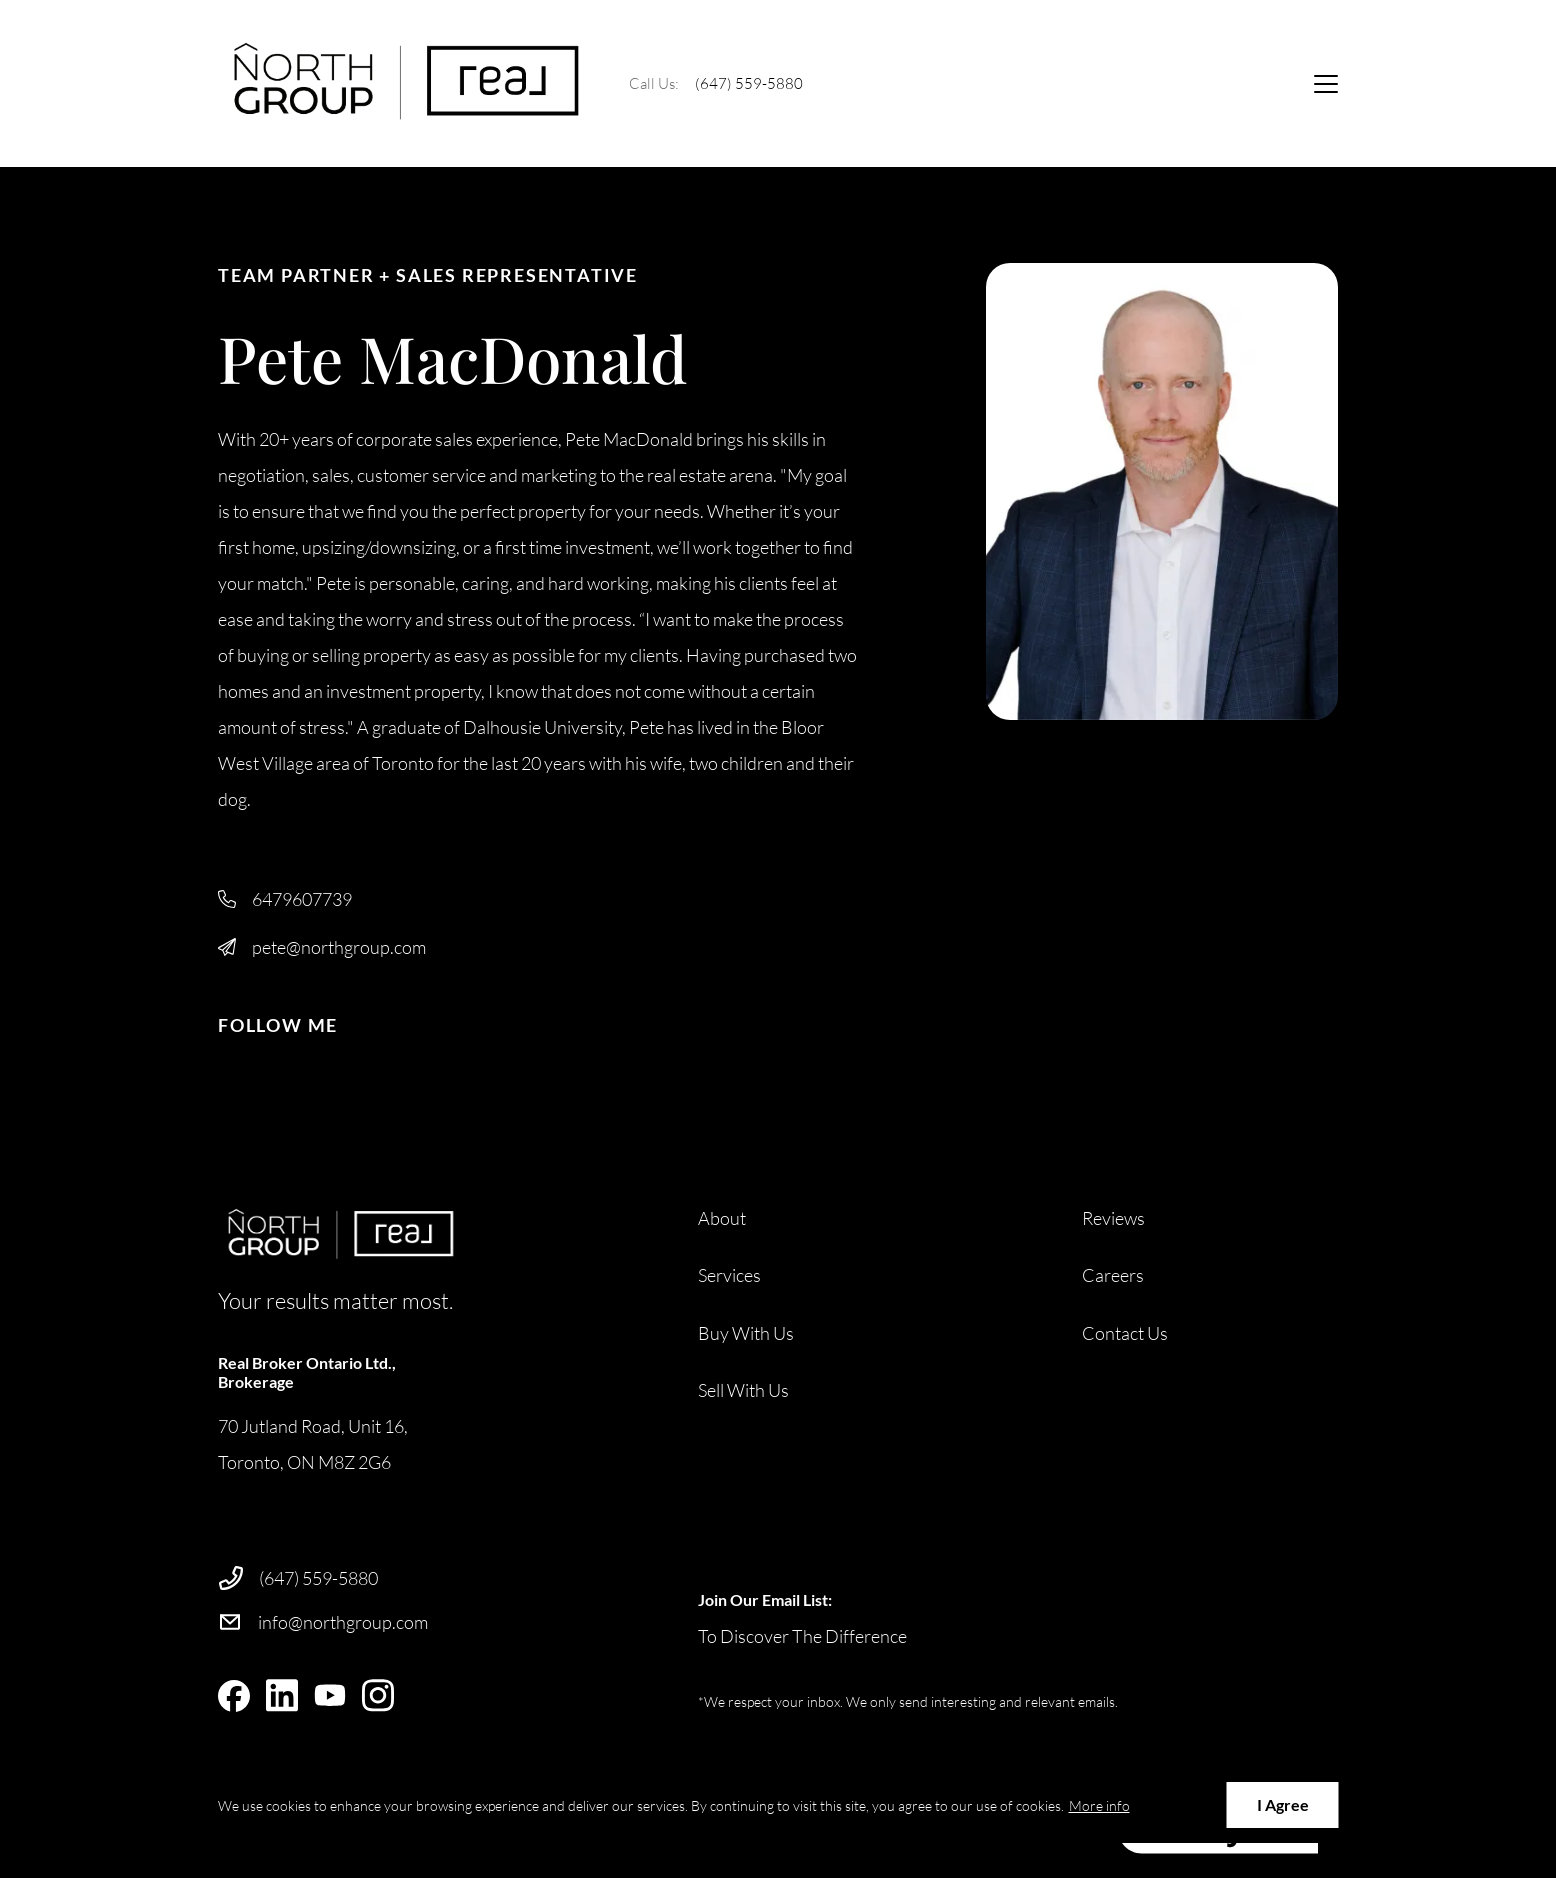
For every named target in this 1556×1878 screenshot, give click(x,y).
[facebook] (234, 1696)
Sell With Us (743, 1390)
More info (1099, 1805)
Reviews (1113, 1218)
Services (729, 1275)
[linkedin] (282, 1696)
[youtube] (330, 1696)
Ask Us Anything (1207, 83)
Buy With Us (746, 1333)
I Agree (1283, 1804)
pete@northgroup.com (339, 947)
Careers (1113, 1275)
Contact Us (1125, 1333)
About (722, 1218)
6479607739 (302, 899)
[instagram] (378, 1696)
